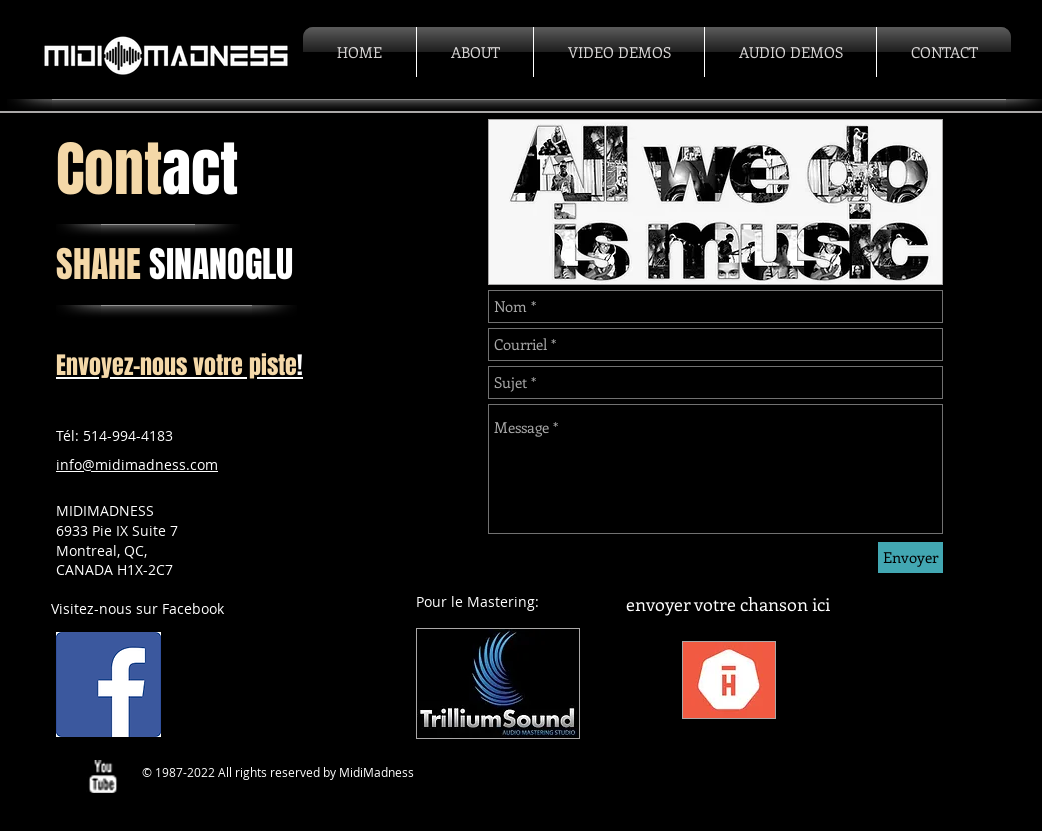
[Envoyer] (910, 557)
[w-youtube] (102, 776)
